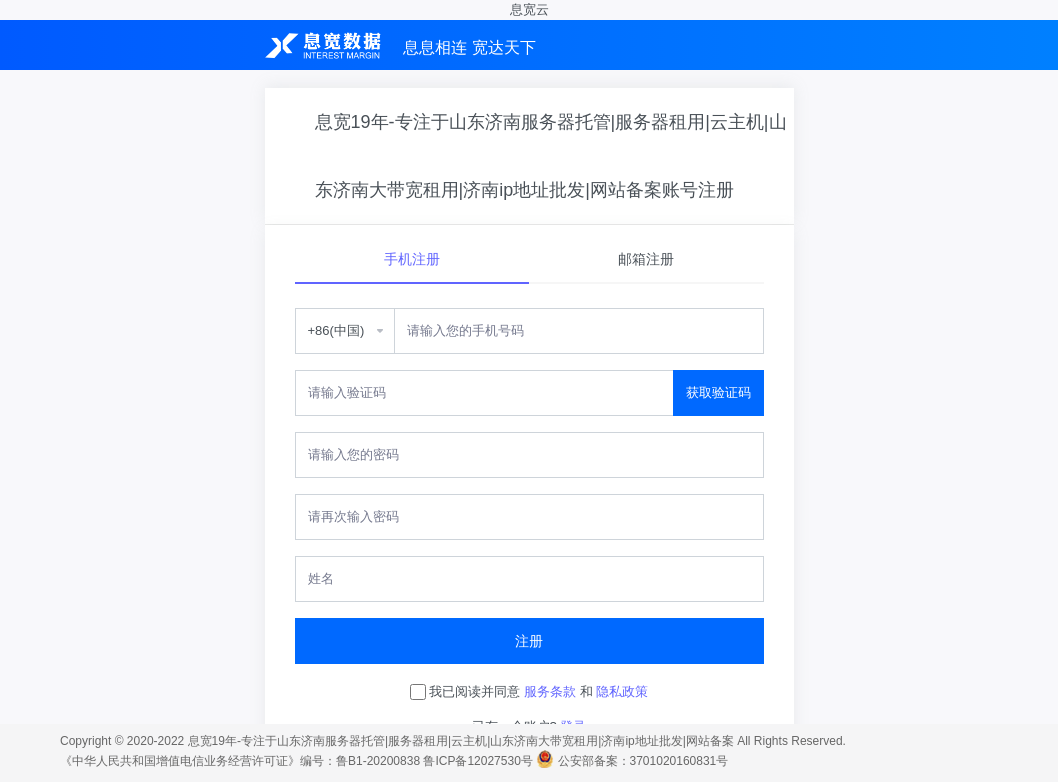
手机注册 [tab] (412, 259)
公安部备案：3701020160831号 (643, 761)
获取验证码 (718, 392)
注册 (529, 641)
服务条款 (550, 691)
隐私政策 (622, 691)
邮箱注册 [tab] (646, 259)
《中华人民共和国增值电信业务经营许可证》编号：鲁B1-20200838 (240, 761)
